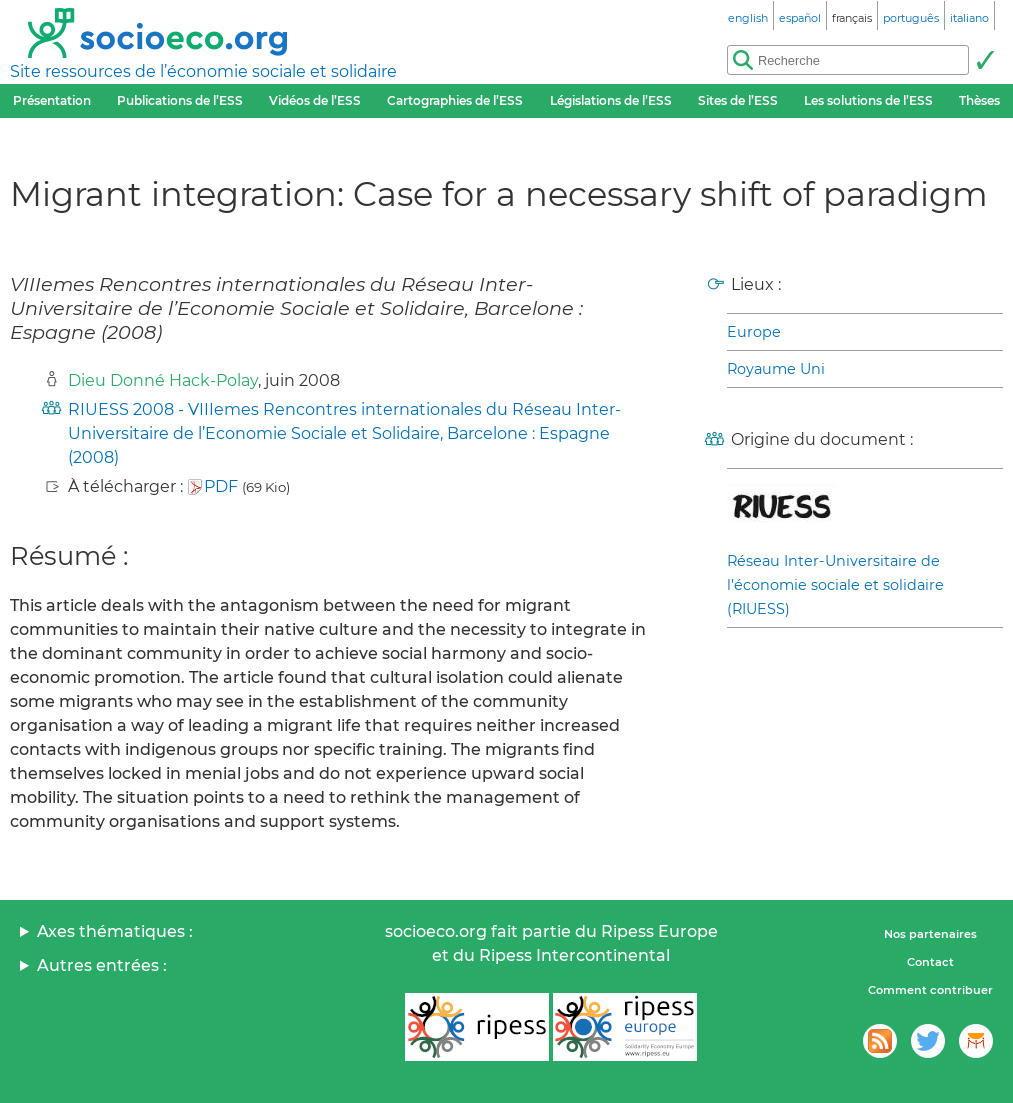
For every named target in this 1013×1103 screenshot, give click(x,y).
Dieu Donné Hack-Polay (163, 380)
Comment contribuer (930, 990)
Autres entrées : (102, 965)
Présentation (52, 100)
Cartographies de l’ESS (455, 100)
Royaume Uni (776, 369)
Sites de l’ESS (738, 100)
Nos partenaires (930, 934)
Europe (754, 332)
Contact (930, 962)
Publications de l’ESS (180, 100)
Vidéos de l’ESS (315, 100)
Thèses (979, 100)
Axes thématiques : (115, 931)
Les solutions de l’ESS (868, 100)
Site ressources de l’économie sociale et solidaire (203, 71)
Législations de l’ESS (611, 100)
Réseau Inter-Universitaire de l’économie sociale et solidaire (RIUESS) (835, 585)
